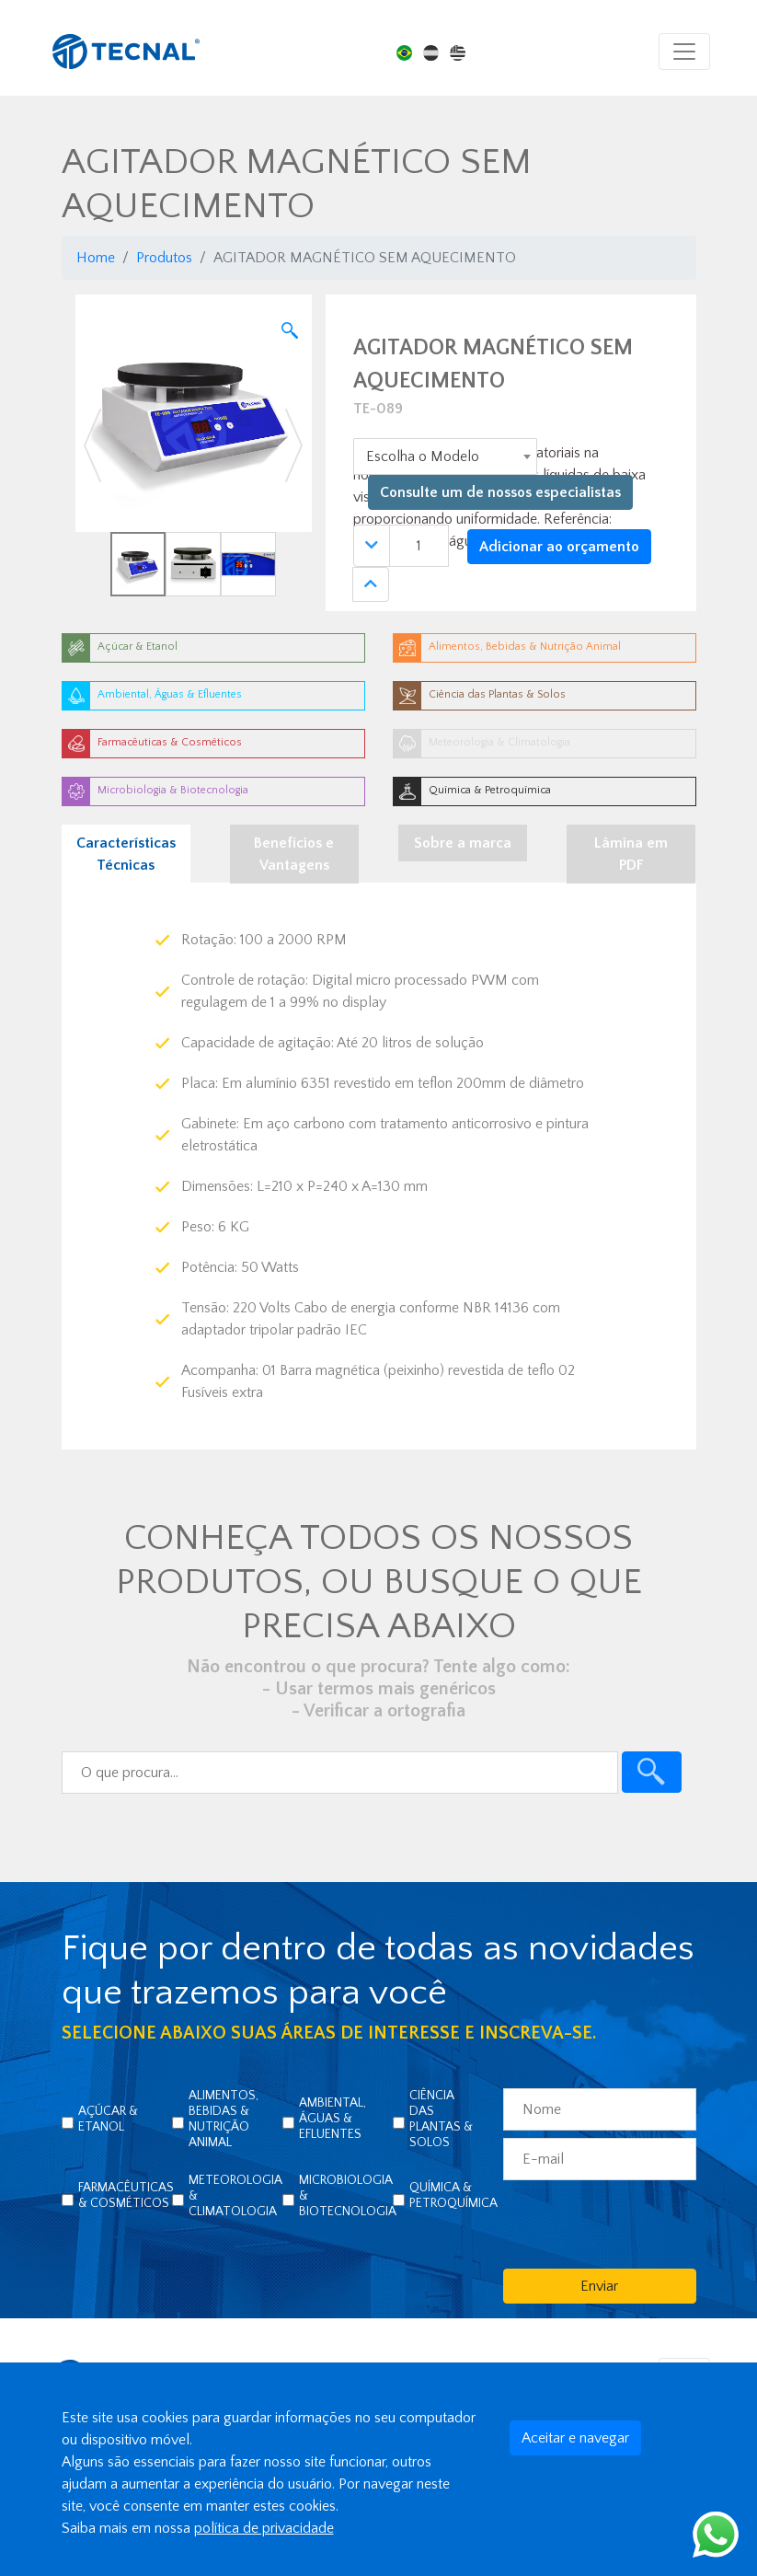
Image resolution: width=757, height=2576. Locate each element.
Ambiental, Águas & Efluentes (332, 2119)
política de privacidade (264, 2528)
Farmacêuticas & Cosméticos (126, 2195)
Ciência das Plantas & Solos (441, 2119)
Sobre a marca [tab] (462, 843)
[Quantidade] (419, 546)
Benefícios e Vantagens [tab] (294, 854)
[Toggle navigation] (684, 51)
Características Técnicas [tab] (126, 854)
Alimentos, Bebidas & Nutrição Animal (223, 2119)
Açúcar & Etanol (108, 2119)
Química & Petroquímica (453, 2195)
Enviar (599, 2286)
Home (95, 257)
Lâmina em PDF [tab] (631, 854)
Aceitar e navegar (575, 2438)
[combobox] (445, 456)
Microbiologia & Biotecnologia (347, 2196)
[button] (93, 445)
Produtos (164, 257)
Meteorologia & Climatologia (235, 2196)
